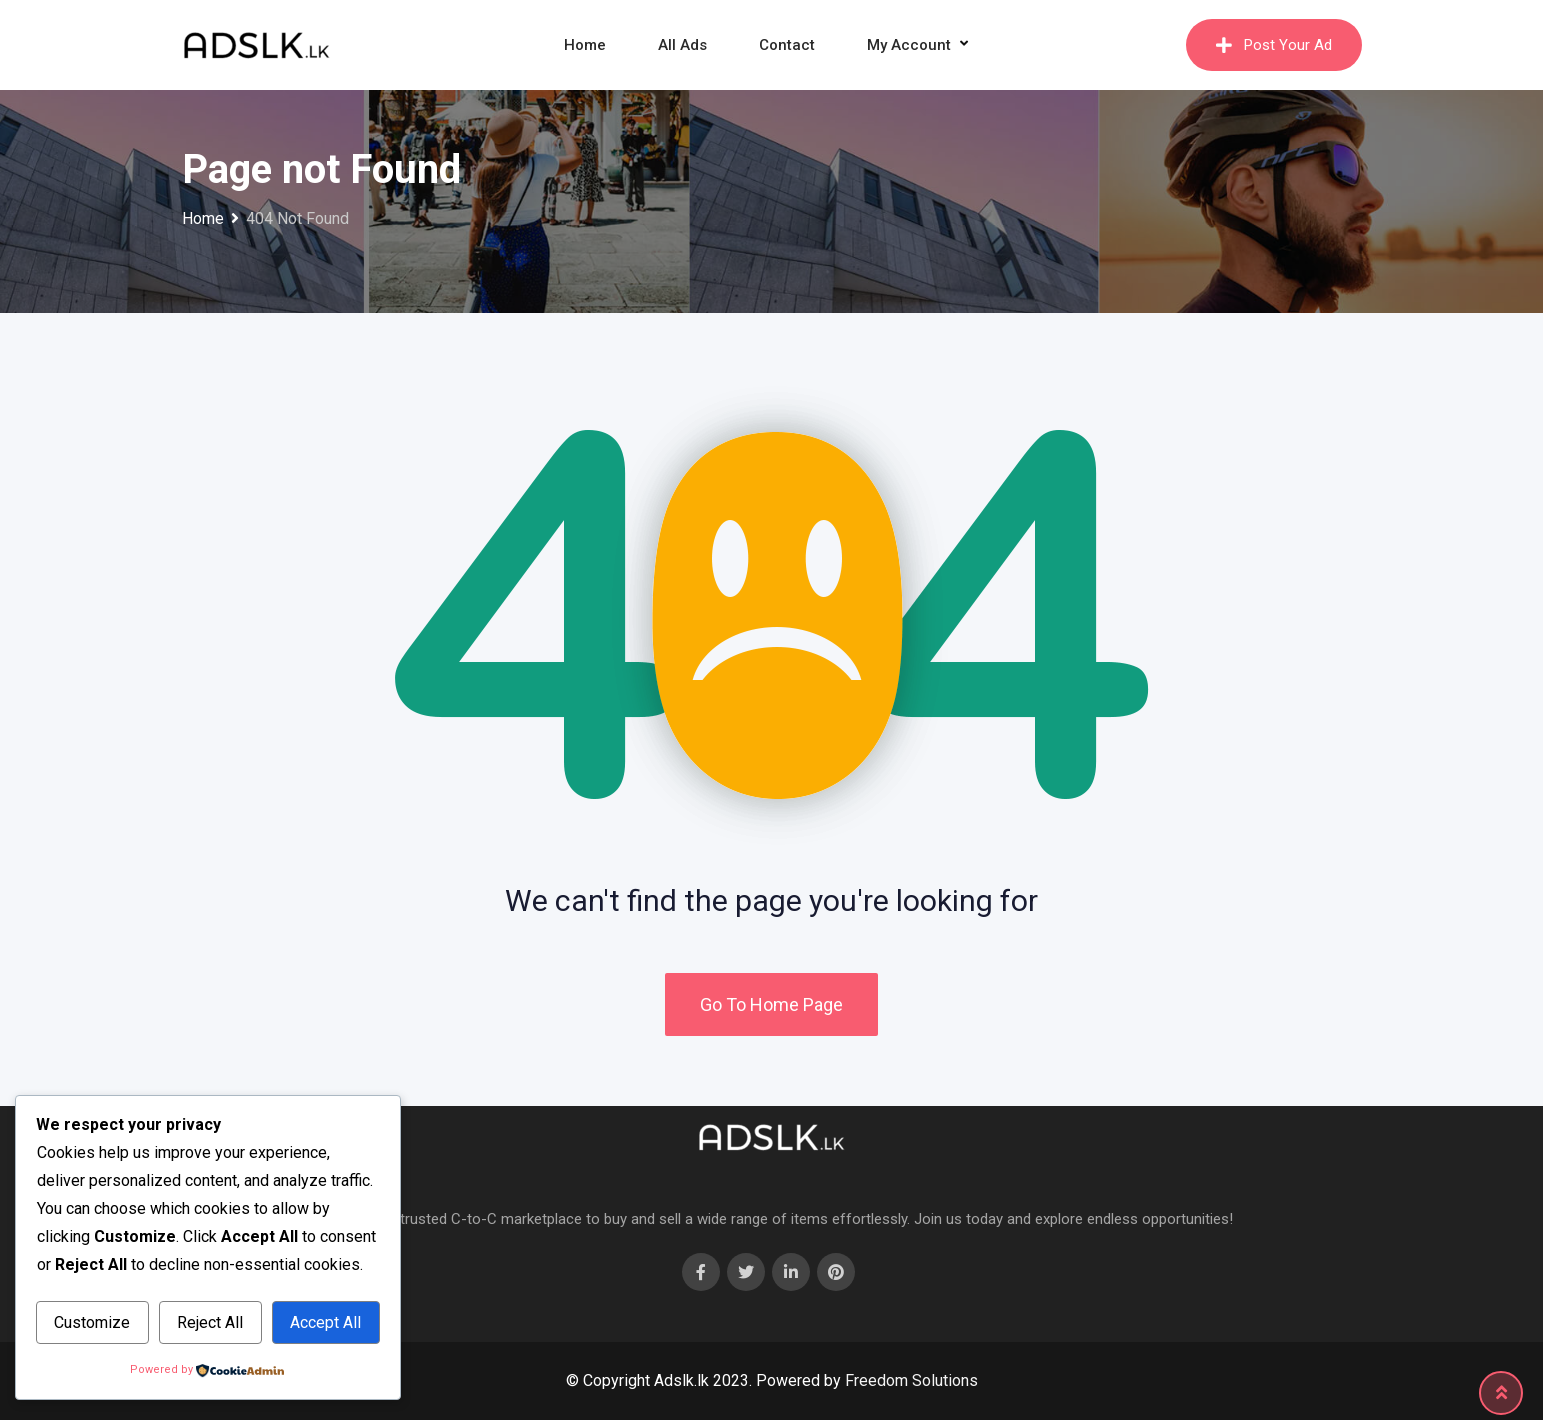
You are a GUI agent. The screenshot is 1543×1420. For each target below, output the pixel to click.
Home (585, 45)
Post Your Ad (1274, 45)
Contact (787, 45)
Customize (92, 1322)
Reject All (210, 1322)
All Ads (682, 45)
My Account (909, 45)
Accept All (325, 1322)
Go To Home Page (771, 1004)
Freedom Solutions (911, 1380)
